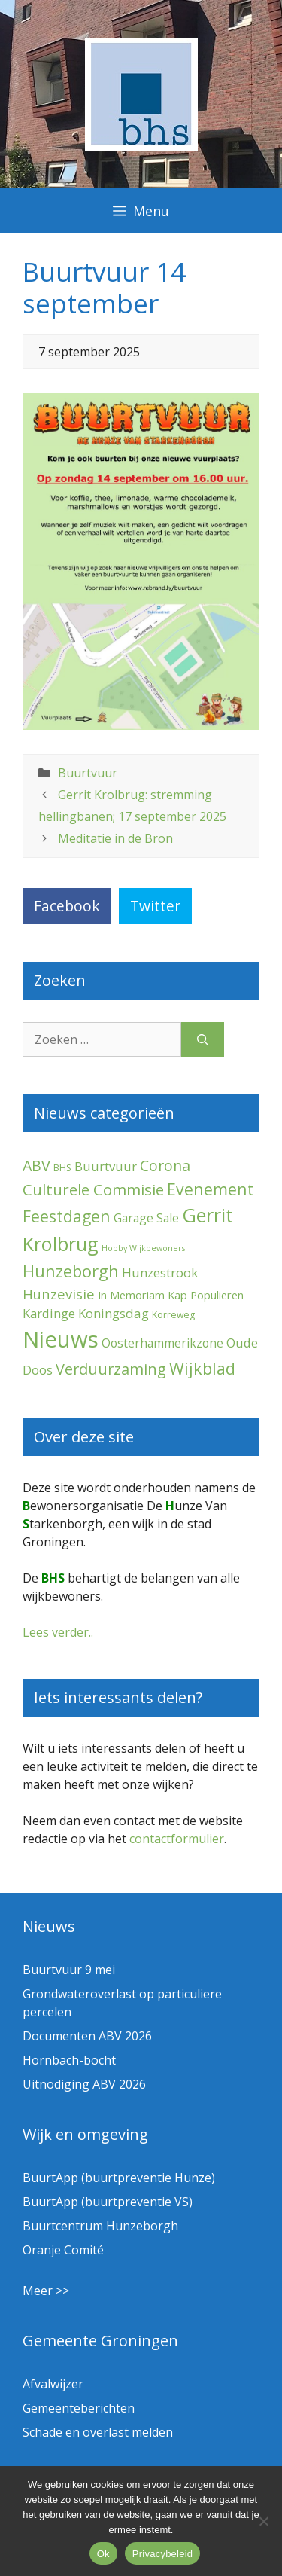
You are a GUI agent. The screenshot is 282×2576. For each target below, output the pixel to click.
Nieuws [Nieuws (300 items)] (61, 1339)
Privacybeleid (162, 2553)
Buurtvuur (87, 773)
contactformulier (176, 1838)
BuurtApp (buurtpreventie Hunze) (119, 2177)
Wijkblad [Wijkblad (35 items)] (202, 1368)
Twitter (155, 906)
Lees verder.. (58, 1632)
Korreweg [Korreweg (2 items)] (173, 1314)
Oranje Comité (63, 2250)
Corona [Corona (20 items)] (165, 1165)
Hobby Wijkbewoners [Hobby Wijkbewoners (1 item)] (143, 1248)
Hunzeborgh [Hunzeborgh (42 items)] (71, 1270)
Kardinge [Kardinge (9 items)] (49, 1313)
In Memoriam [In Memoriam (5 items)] (131, 1294)
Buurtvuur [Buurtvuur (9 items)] (105, 1166)
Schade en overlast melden (98, 2432)
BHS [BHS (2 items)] (62, 1167)
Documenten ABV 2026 (87, 2036)
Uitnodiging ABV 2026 (84, 2084)
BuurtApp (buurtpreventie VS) (108, 2201)
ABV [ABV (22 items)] (36, 1165)
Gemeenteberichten (79, 2408)
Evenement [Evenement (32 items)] (210, 1189)
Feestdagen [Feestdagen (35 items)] (67, 1216)
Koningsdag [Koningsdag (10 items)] (113, 1313)
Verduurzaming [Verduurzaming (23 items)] (111, 1369)
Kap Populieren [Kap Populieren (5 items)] (206, 1294)
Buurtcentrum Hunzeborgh (100, 2225)
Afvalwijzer (53, 2384)
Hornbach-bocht (69, 2060)
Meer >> (46, 2290)
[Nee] (263, 2521)
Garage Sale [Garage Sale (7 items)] (146, 1218)
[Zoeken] (202, 1039)
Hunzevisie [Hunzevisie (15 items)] (59, 1293)
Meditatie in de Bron (115, 838)
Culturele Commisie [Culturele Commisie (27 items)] (93, 1189)
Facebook (67, 906)
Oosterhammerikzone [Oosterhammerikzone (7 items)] (162, 1343)
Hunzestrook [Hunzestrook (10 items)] (160, 1272)
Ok (103, 2553)
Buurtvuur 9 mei (69, 1969)
